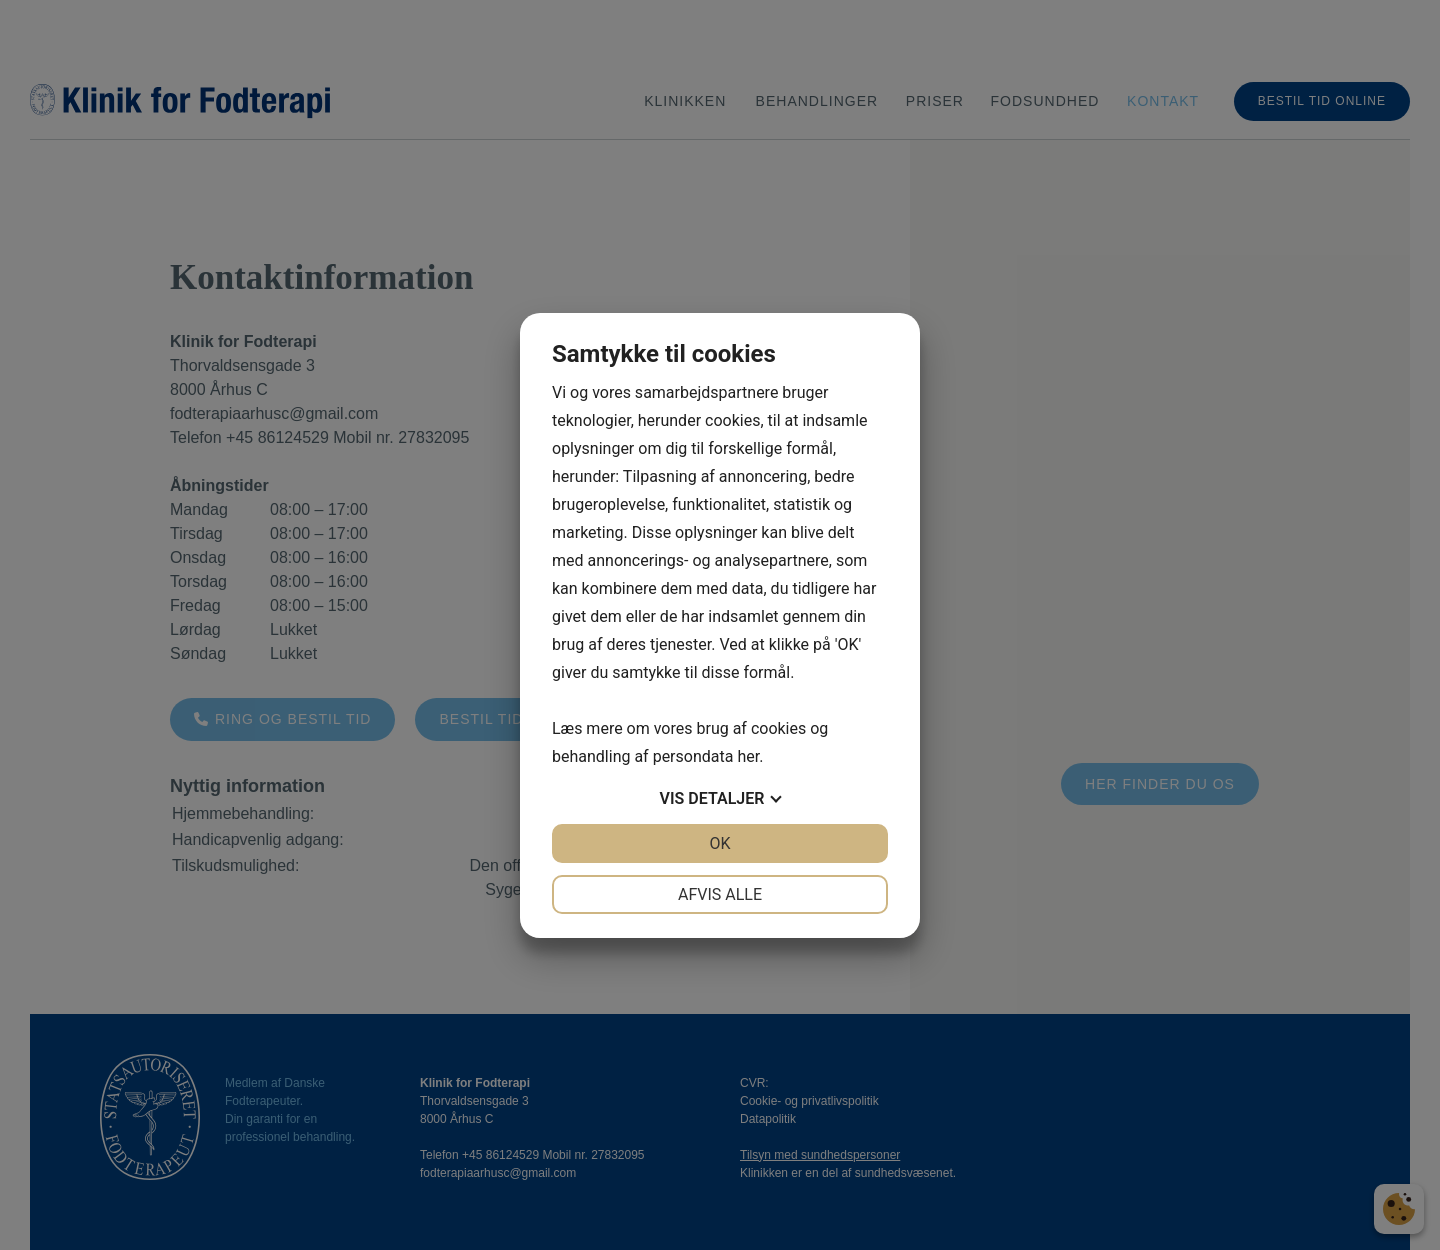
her (748, 756)
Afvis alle (720, 894)
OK (719, 843)
